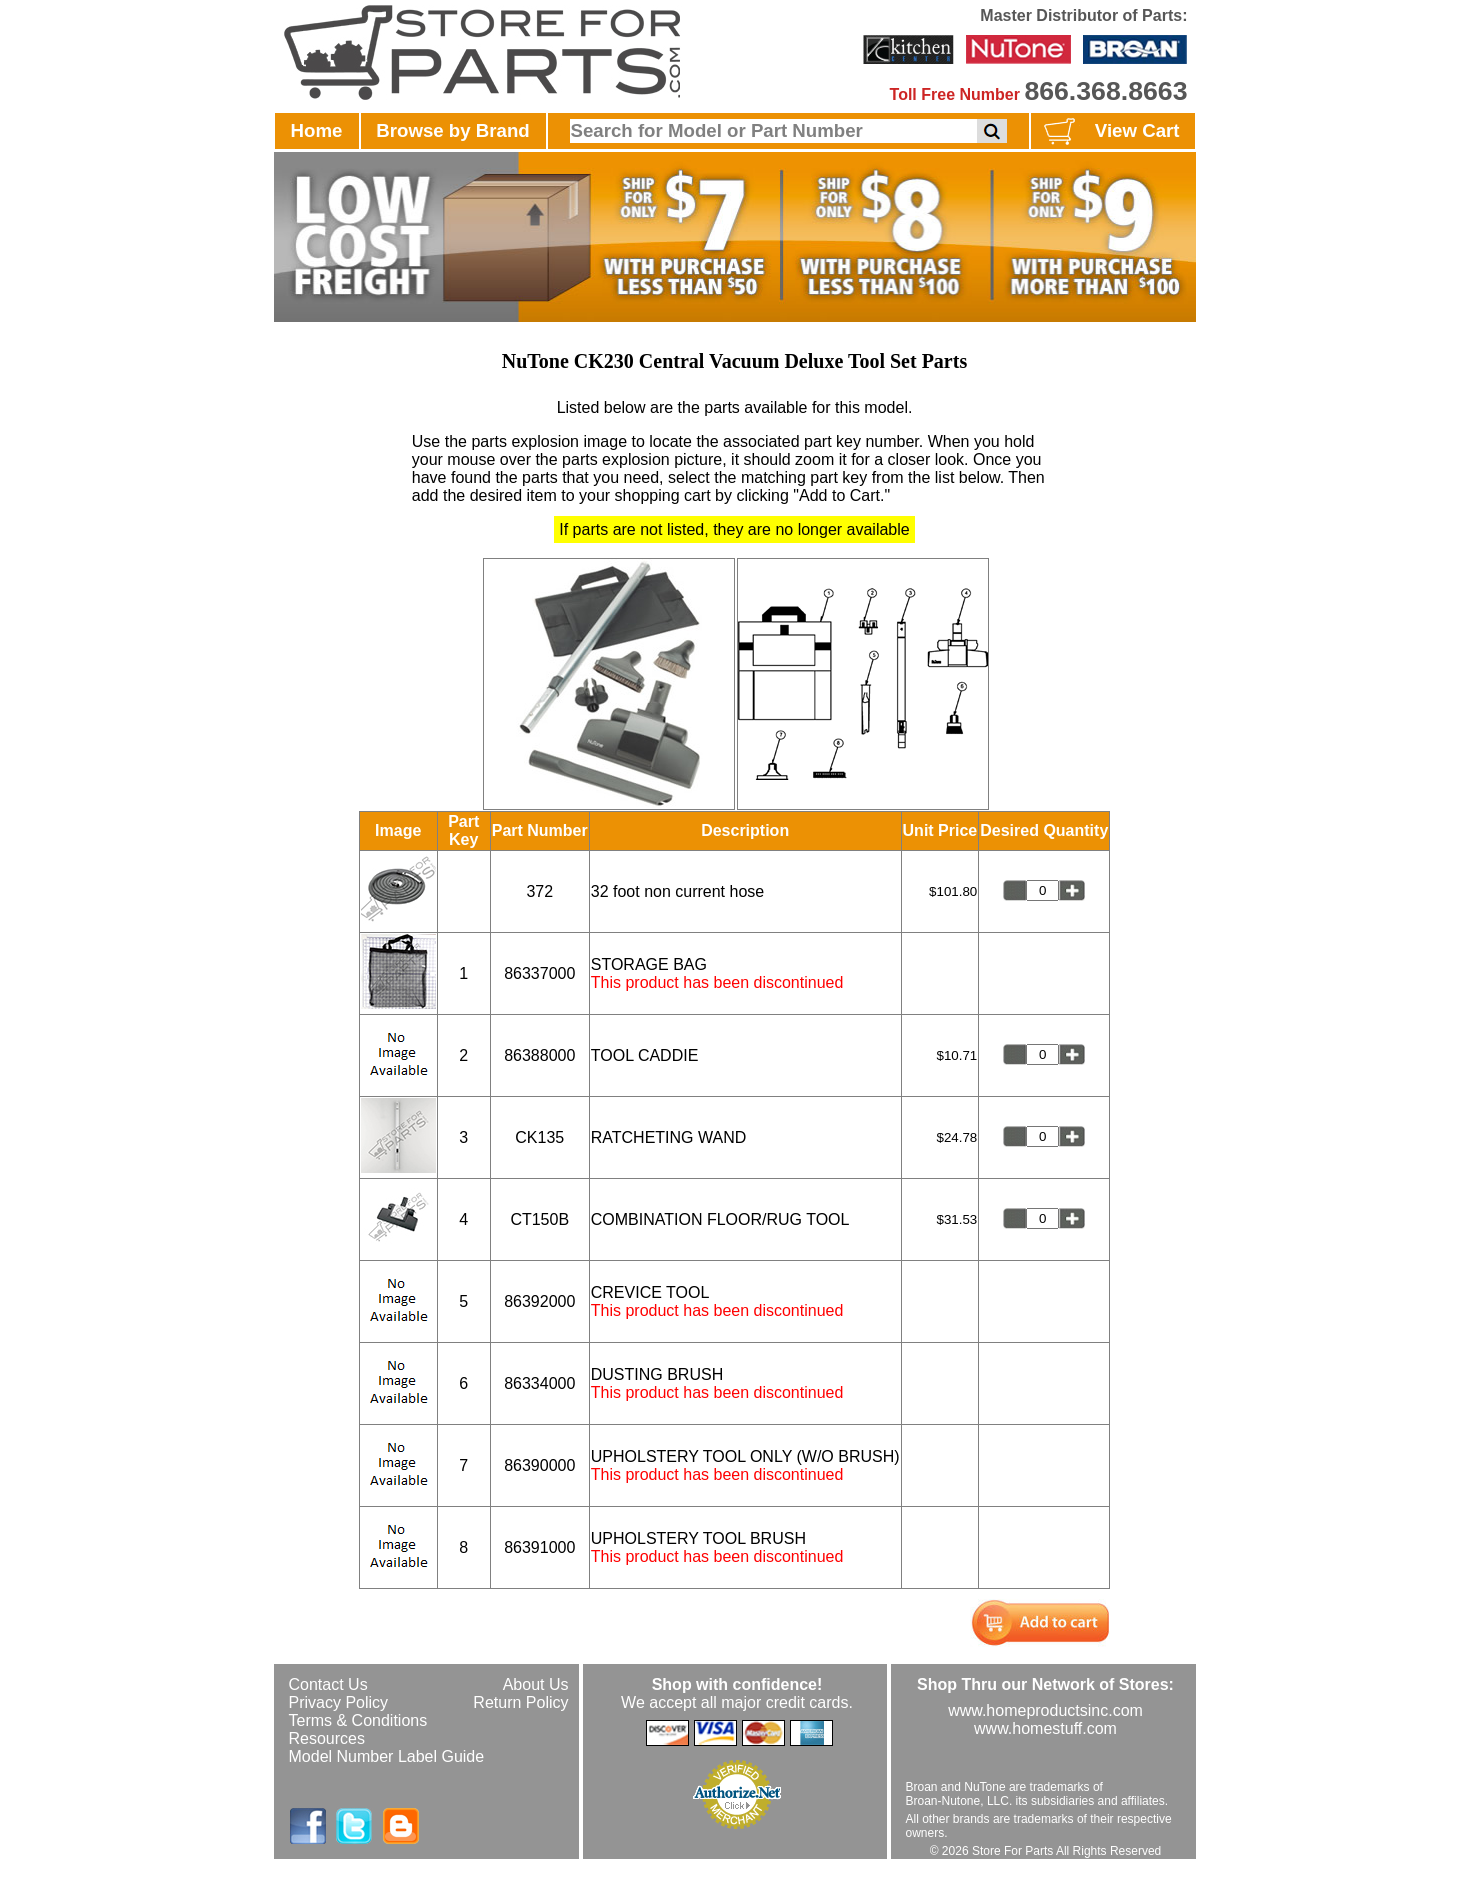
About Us (536, 1684)
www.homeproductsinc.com (1045, 1710)
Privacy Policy (339, 1702)
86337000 (539, 973)
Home (317, 130)
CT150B (539, 1219)
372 (539, 891)
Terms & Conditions (358, 1720)
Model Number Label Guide (387, 1756)
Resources (327, 1738)
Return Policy (520, 1702)
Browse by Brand (452, 130)
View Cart (1109, 132)
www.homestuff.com (1045, 1728)
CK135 (539, 1137)
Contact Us (328, 1684)
